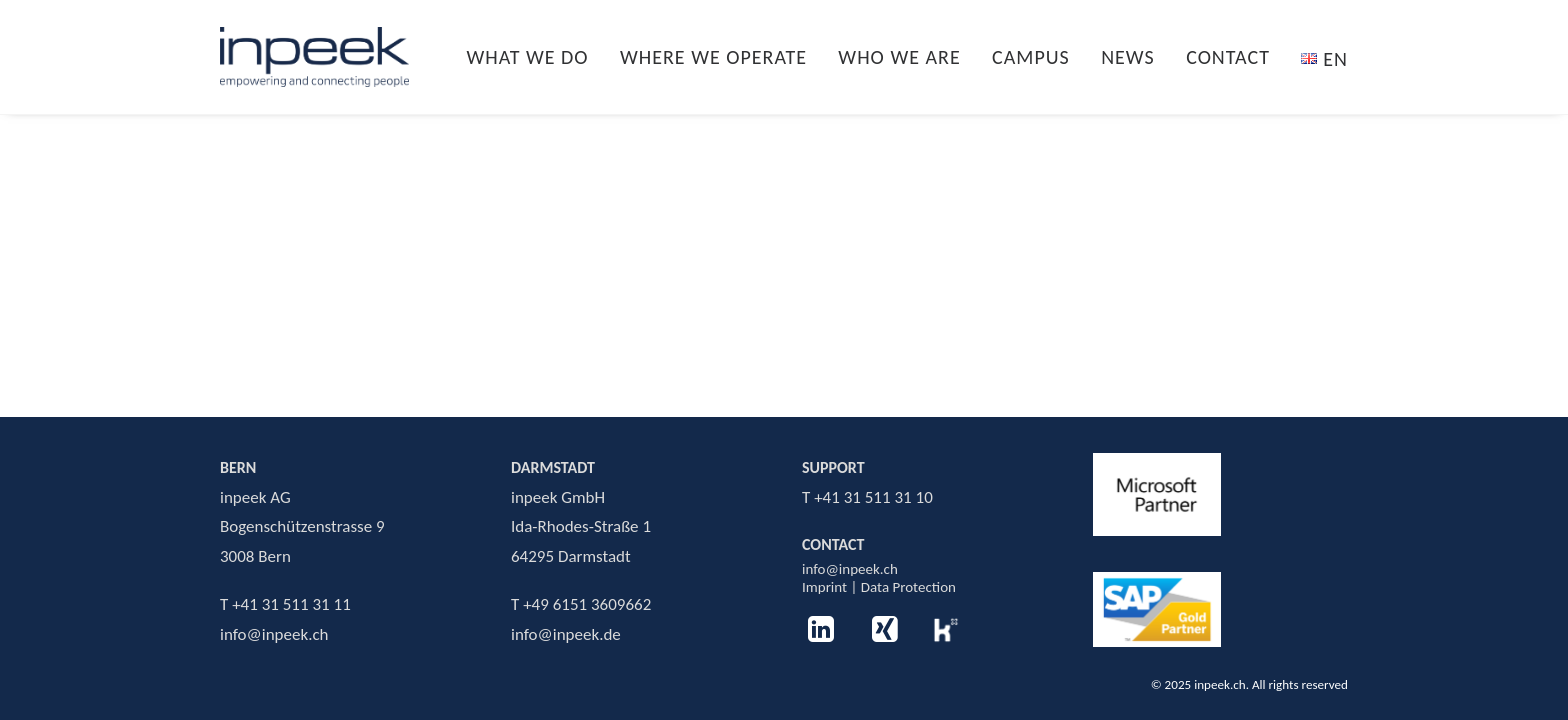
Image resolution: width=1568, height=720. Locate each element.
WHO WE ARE (899, 57)
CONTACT (1228, 57)
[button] (821, 637)
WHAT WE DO (527, 57)
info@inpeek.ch (850, 569)
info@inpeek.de (566, 634)
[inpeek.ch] (314, 57)
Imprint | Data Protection (879, 587)
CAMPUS (1031, 57)
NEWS (1128, 57)
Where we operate (713, 57)
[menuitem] (534, 57)
